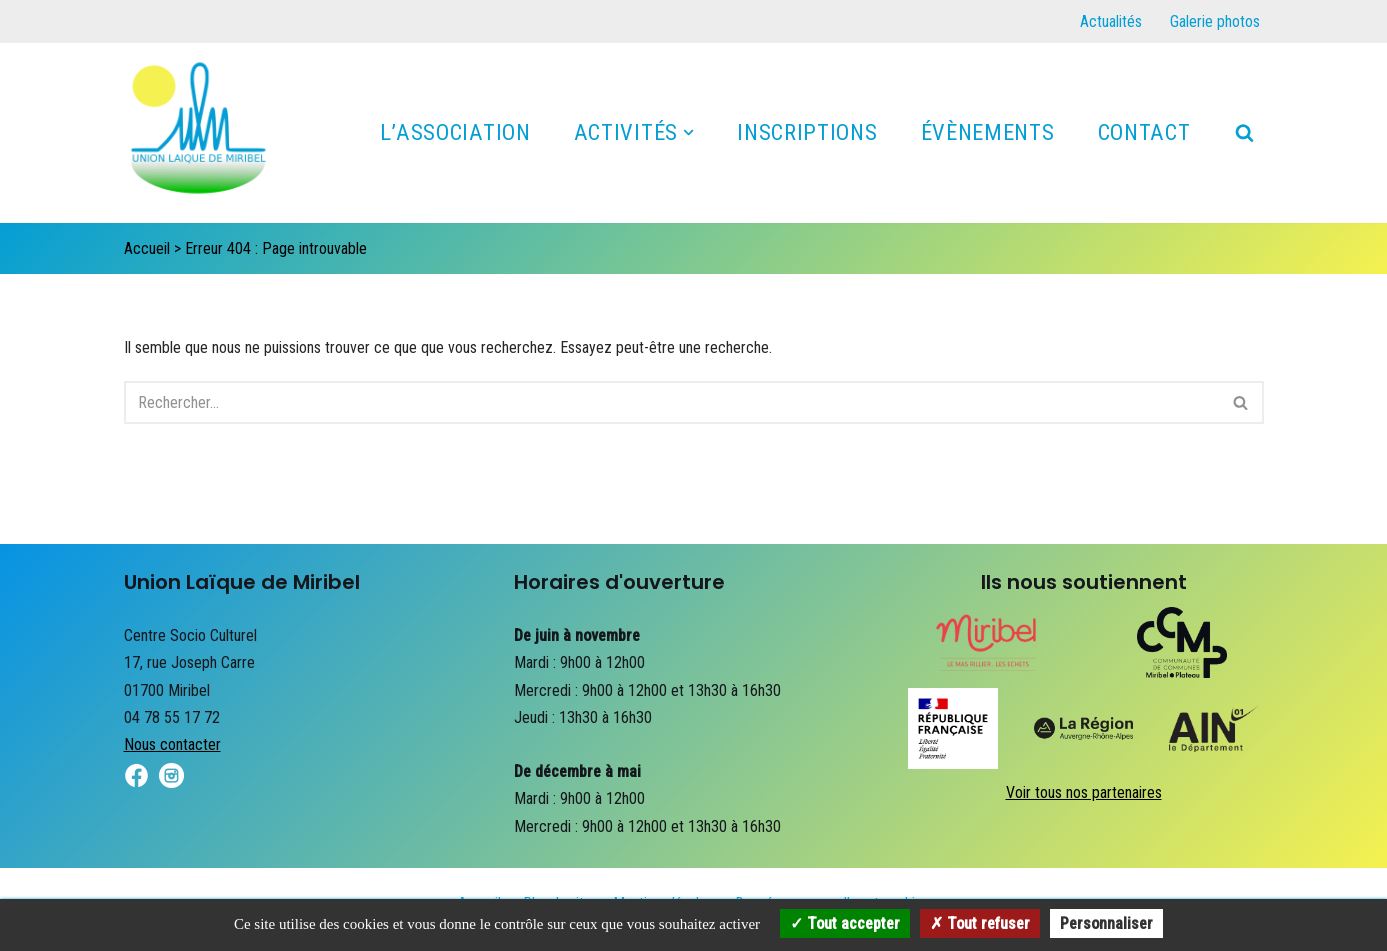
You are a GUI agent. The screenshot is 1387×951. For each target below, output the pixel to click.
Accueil (147, 248)
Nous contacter (172, 744)
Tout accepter (845, 923)
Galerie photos (1215, 21)
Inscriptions (807, 132)
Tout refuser (980, 923)
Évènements (988, 132)
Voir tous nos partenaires (1084, 792)
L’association (455, 132)
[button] (688, 132)
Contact (1144, 132)
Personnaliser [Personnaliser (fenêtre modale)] (1106, 923)
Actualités (1111, 21)
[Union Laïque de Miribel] (199, 138)
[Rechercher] (1244, 132)
